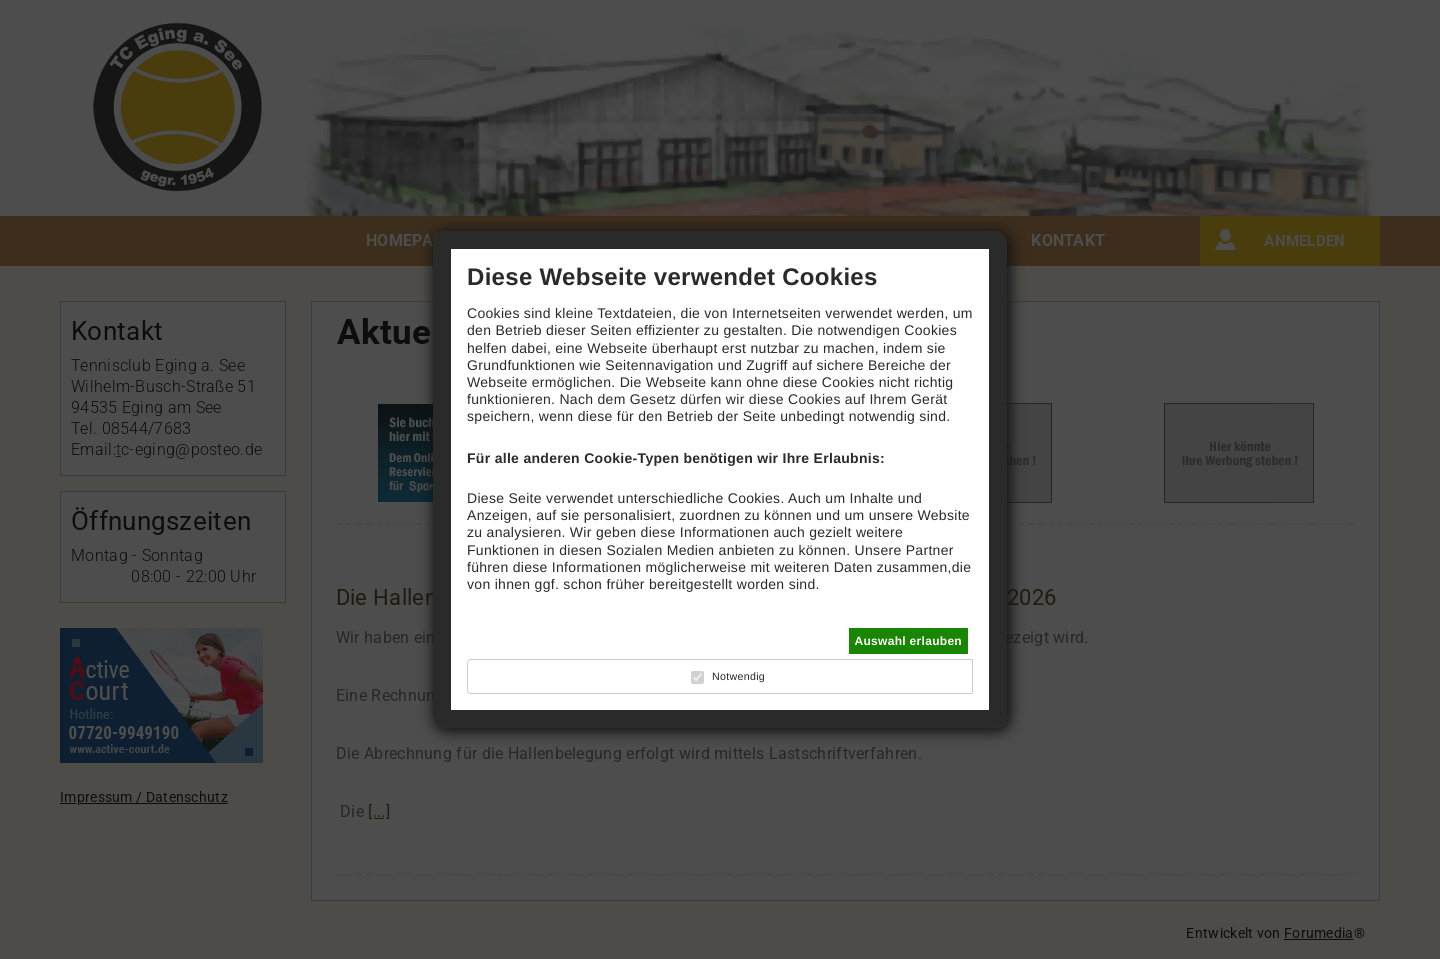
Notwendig (738, 677)
